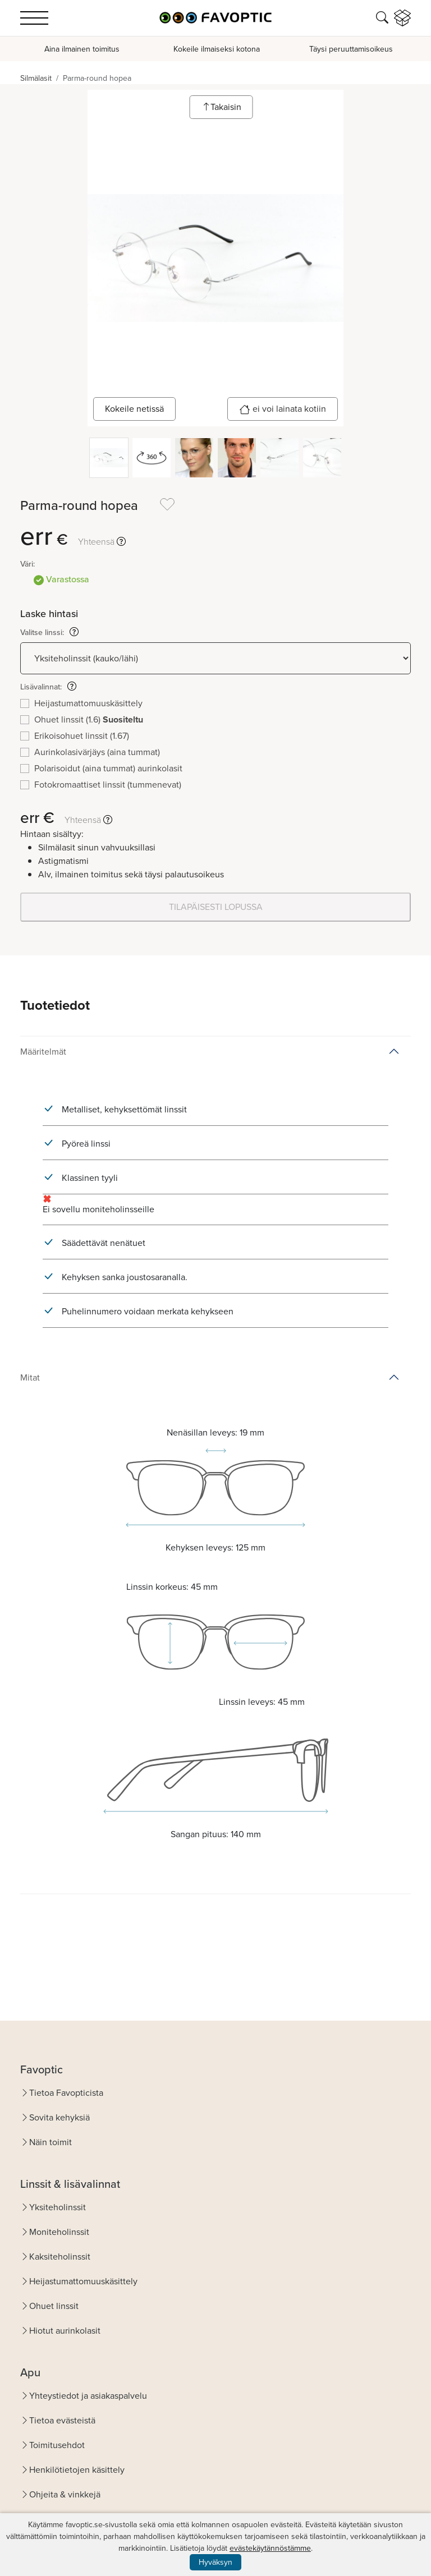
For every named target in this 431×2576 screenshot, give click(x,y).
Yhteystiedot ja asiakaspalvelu (88, 2395)
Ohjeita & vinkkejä (64, 2494)
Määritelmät (43, 1051)
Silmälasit (36, 78)
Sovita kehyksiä (59, 2117)
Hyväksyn (215, 2562)
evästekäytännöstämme (270, 2548)
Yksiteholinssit (57, 2207)
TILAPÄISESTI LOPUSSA (216, 906)
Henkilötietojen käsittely (77, 2469)
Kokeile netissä (134, 408)
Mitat (30, 1377)
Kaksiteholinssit (59, 2256)
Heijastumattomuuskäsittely (83, 2281)
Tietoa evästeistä (62, 2420)
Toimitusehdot (57, 2445)
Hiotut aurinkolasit (64, 2330)
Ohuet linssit (54, 2305)
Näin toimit (50, 2142)
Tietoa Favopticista (66, 2092)
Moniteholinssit (59, 2231)
